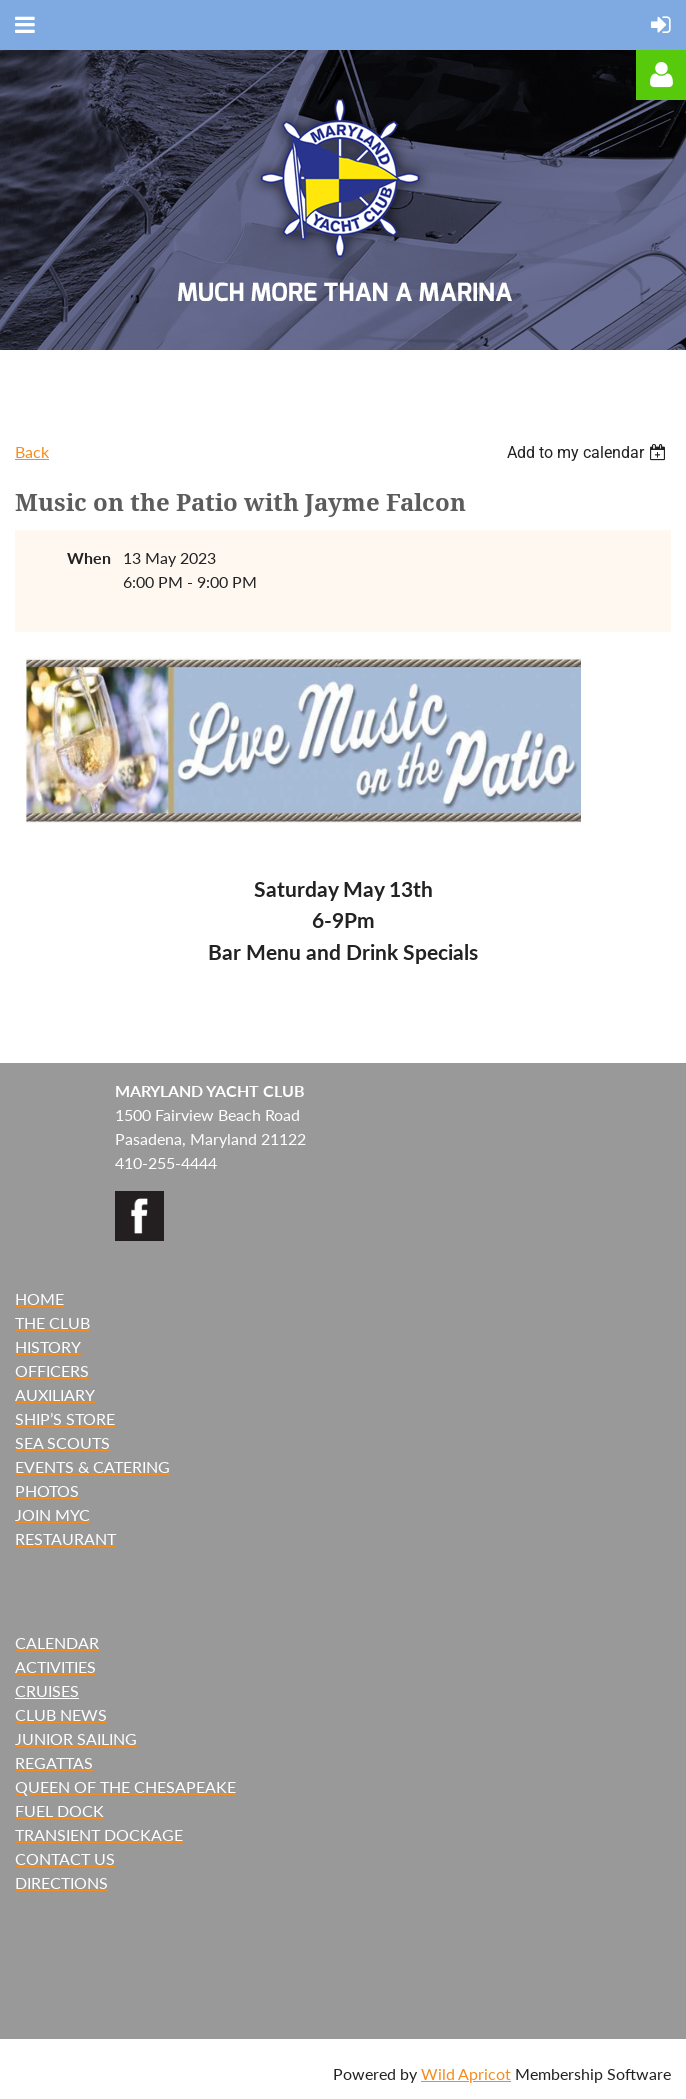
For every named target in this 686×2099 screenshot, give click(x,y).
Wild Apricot (466, 2073)
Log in (661, 75)
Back (32, 451)
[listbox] (589, 452)
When (89, 557)
